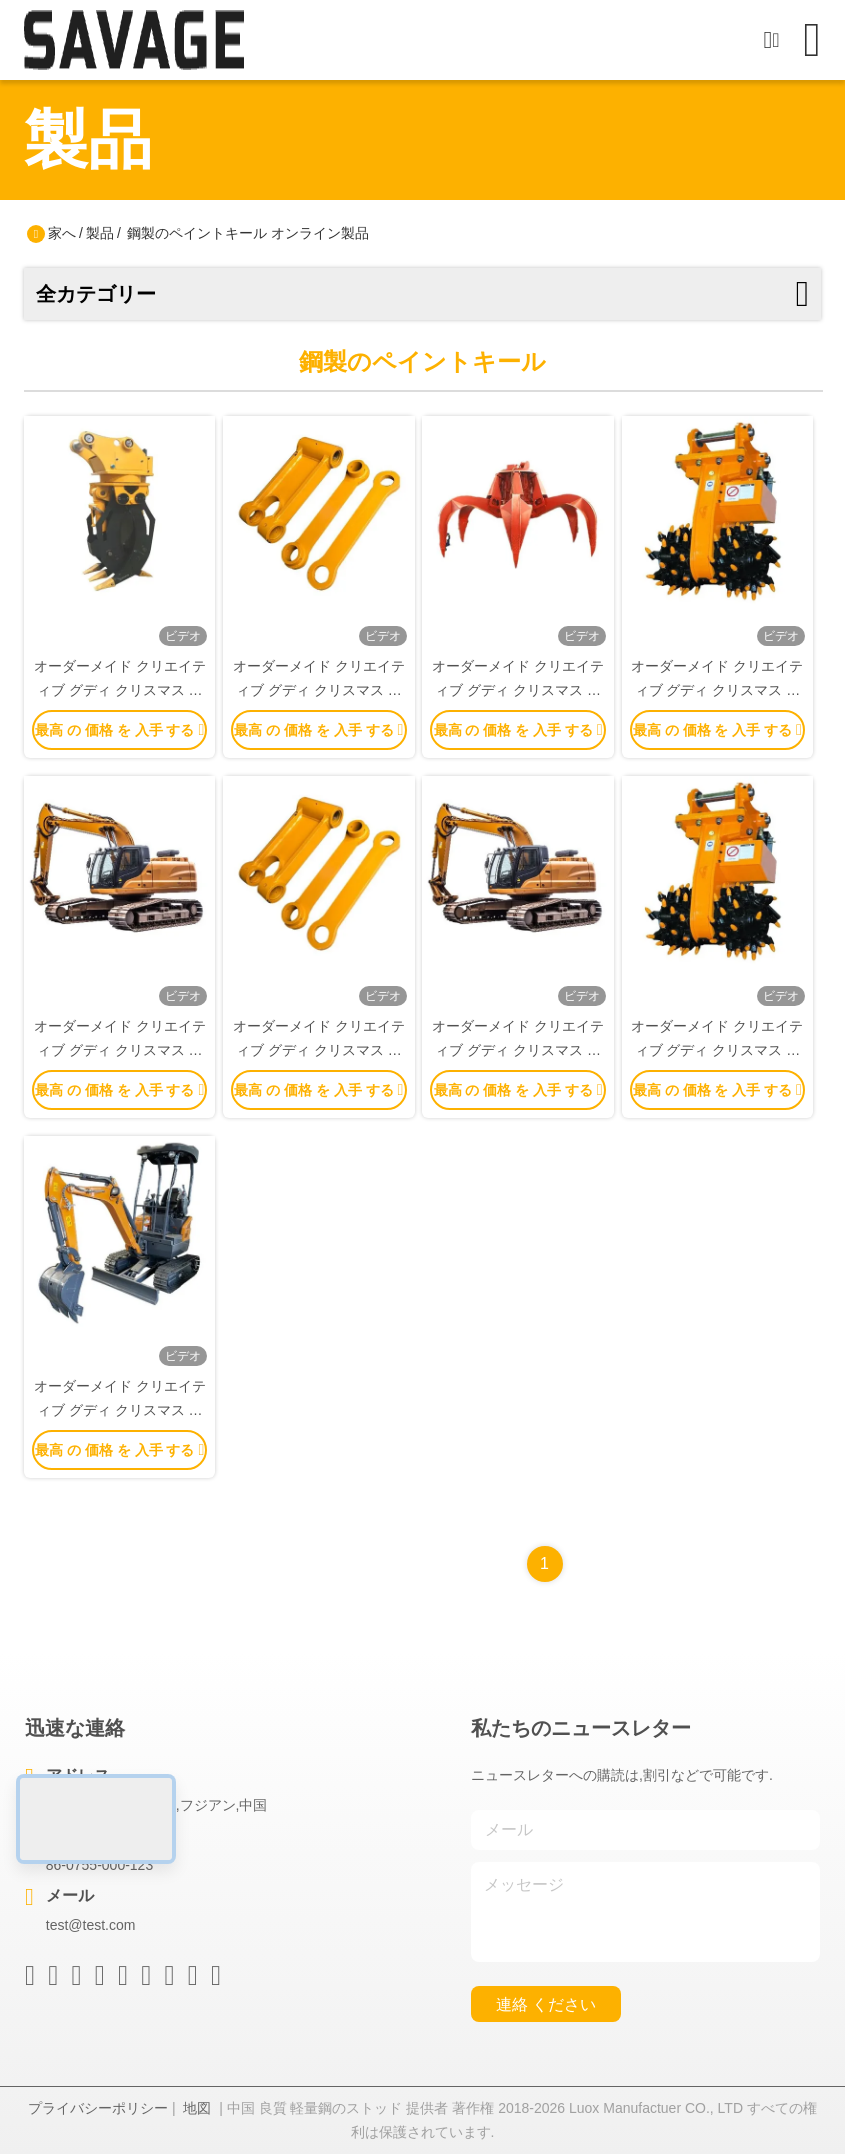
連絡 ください (546, 2004)
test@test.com (91, 1925)
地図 (197, 2108)
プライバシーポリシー (98, 2108)
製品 (100, 233)
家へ (62, 233)
